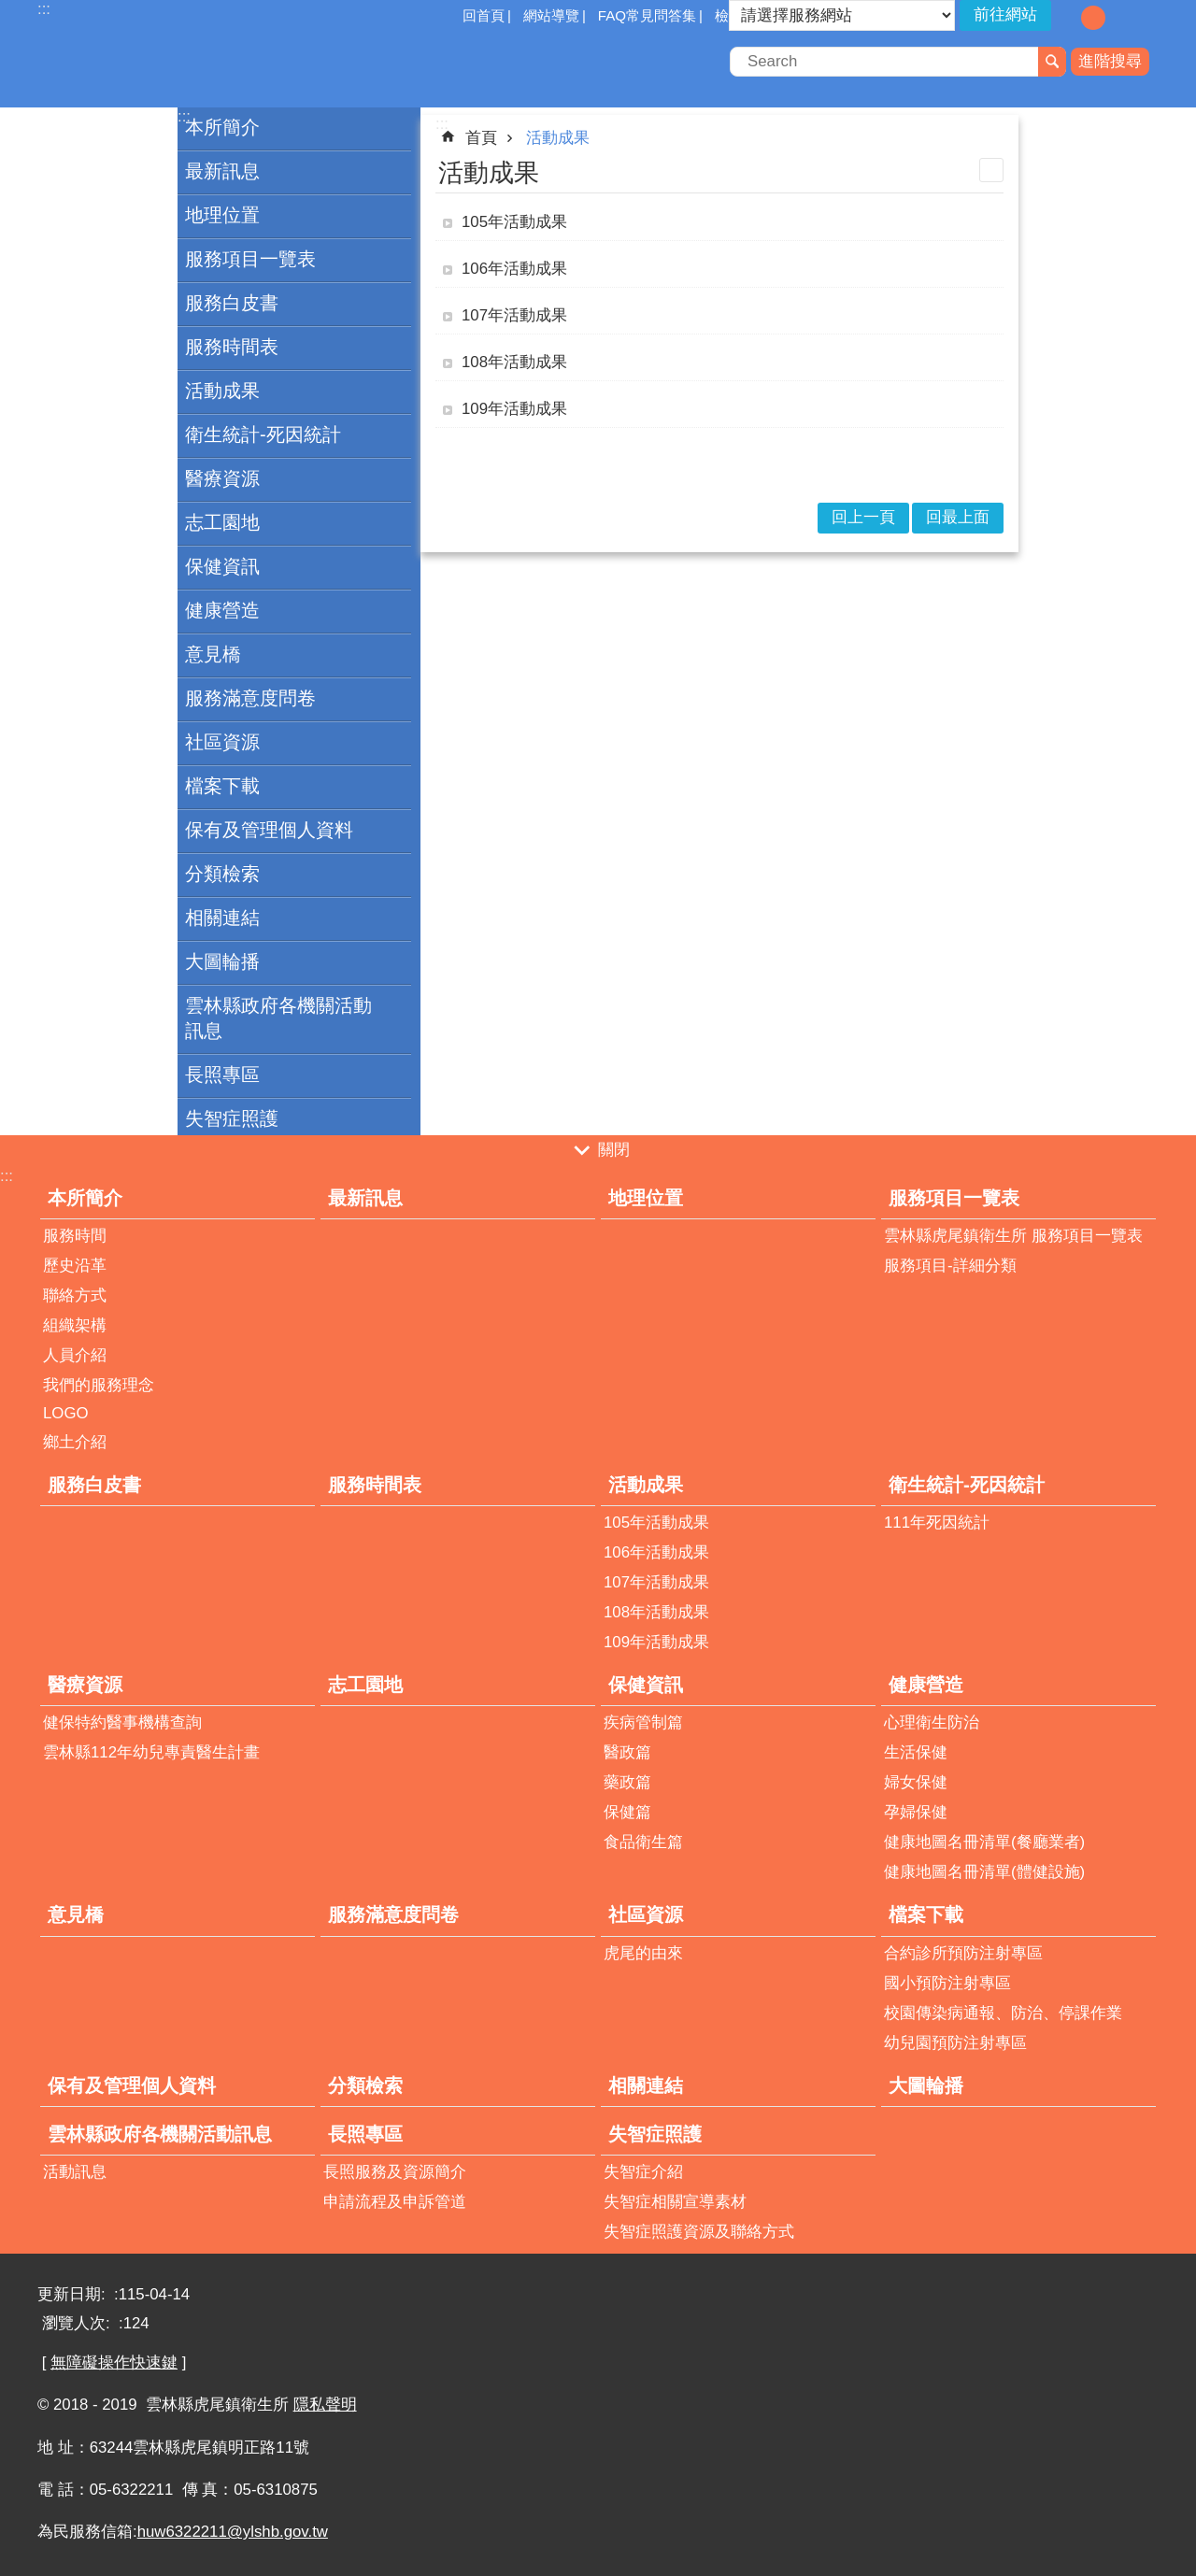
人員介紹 (75, 1355)
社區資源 (222, 742)
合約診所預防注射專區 (963, 1953)
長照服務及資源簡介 (394, 2172)
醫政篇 (627, 1752)
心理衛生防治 (931, 1722)
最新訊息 (222, 171)
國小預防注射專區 (947, 1983)
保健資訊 (222, 566)
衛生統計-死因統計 (263, 434)
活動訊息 (75, 2172)
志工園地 (222, 522)
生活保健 (915, 1752)
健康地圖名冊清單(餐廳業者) (984, 1842)
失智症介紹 (643, 2172)
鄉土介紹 (75, 1442)
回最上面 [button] (958, 517)
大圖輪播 (222, 961)
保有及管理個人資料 (269, 829)
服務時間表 (231, 346)
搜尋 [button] (1052, 62)
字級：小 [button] (1066, 18)
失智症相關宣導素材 (675, 2202)
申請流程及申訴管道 (394, 2202)
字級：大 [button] (1120, 18)
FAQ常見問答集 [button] (647, 15)
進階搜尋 (1110, 61)
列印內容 (991, 170)
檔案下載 (222, 786)
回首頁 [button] (484, 15)
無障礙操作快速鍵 (114, 2362)
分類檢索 (222, 873)
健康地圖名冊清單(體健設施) (984, 1872)
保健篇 (627, 1812)
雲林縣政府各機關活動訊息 (278, 1018)
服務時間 (75, 1236)
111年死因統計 (937, 1522)
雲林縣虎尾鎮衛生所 (200, 63)
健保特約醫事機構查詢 (122, 1722)
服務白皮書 (231, 302)
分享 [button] (1145, 17)
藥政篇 (627, 1782)
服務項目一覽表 (250, 259)
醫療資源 (222, 478)
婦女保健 (915, 1782)
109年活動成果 (514, 409)
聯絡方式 (75, 1295)
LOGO (66, 1413)
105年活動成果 (514, 222)
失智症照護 (231, 1118)
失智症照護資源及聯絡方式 (699, 2232)
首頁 (481, 138)
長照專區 (222, 1074)
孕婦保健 (915, 1812)
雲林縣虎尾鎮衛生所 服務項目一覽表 (1013, 1236)
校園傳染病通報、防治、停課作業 (1003, 2013)
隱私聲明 (325, 2404)
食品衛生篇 (643, 1842)
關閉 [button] (614, 1150)
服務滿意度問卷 (250, 698)
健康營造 (222, 610)
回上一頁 (863, 517)
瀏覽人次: (78, 2323)
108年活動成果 (514, 362)
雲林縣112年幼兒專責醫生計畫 (151, 1752)
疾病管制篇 (643, 1722)
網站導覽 (551, 15)
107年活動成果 (514, 315)
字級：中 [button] (1093, 18)
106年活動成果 (514, 269)
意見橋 (213, 654)
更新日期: (73, 2294)
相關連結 (222, 917)
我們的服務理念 (98, 1385)
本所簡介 (222, 127)
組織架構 (75, 1325)
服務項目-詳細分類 (950, 1265)
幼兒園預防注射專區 (955, 2043)
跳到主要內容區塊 (9, 9)
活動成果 (222, 390)
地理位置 (222, 215)
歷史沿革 (75, 1265)
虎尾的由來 (643, 1953)
